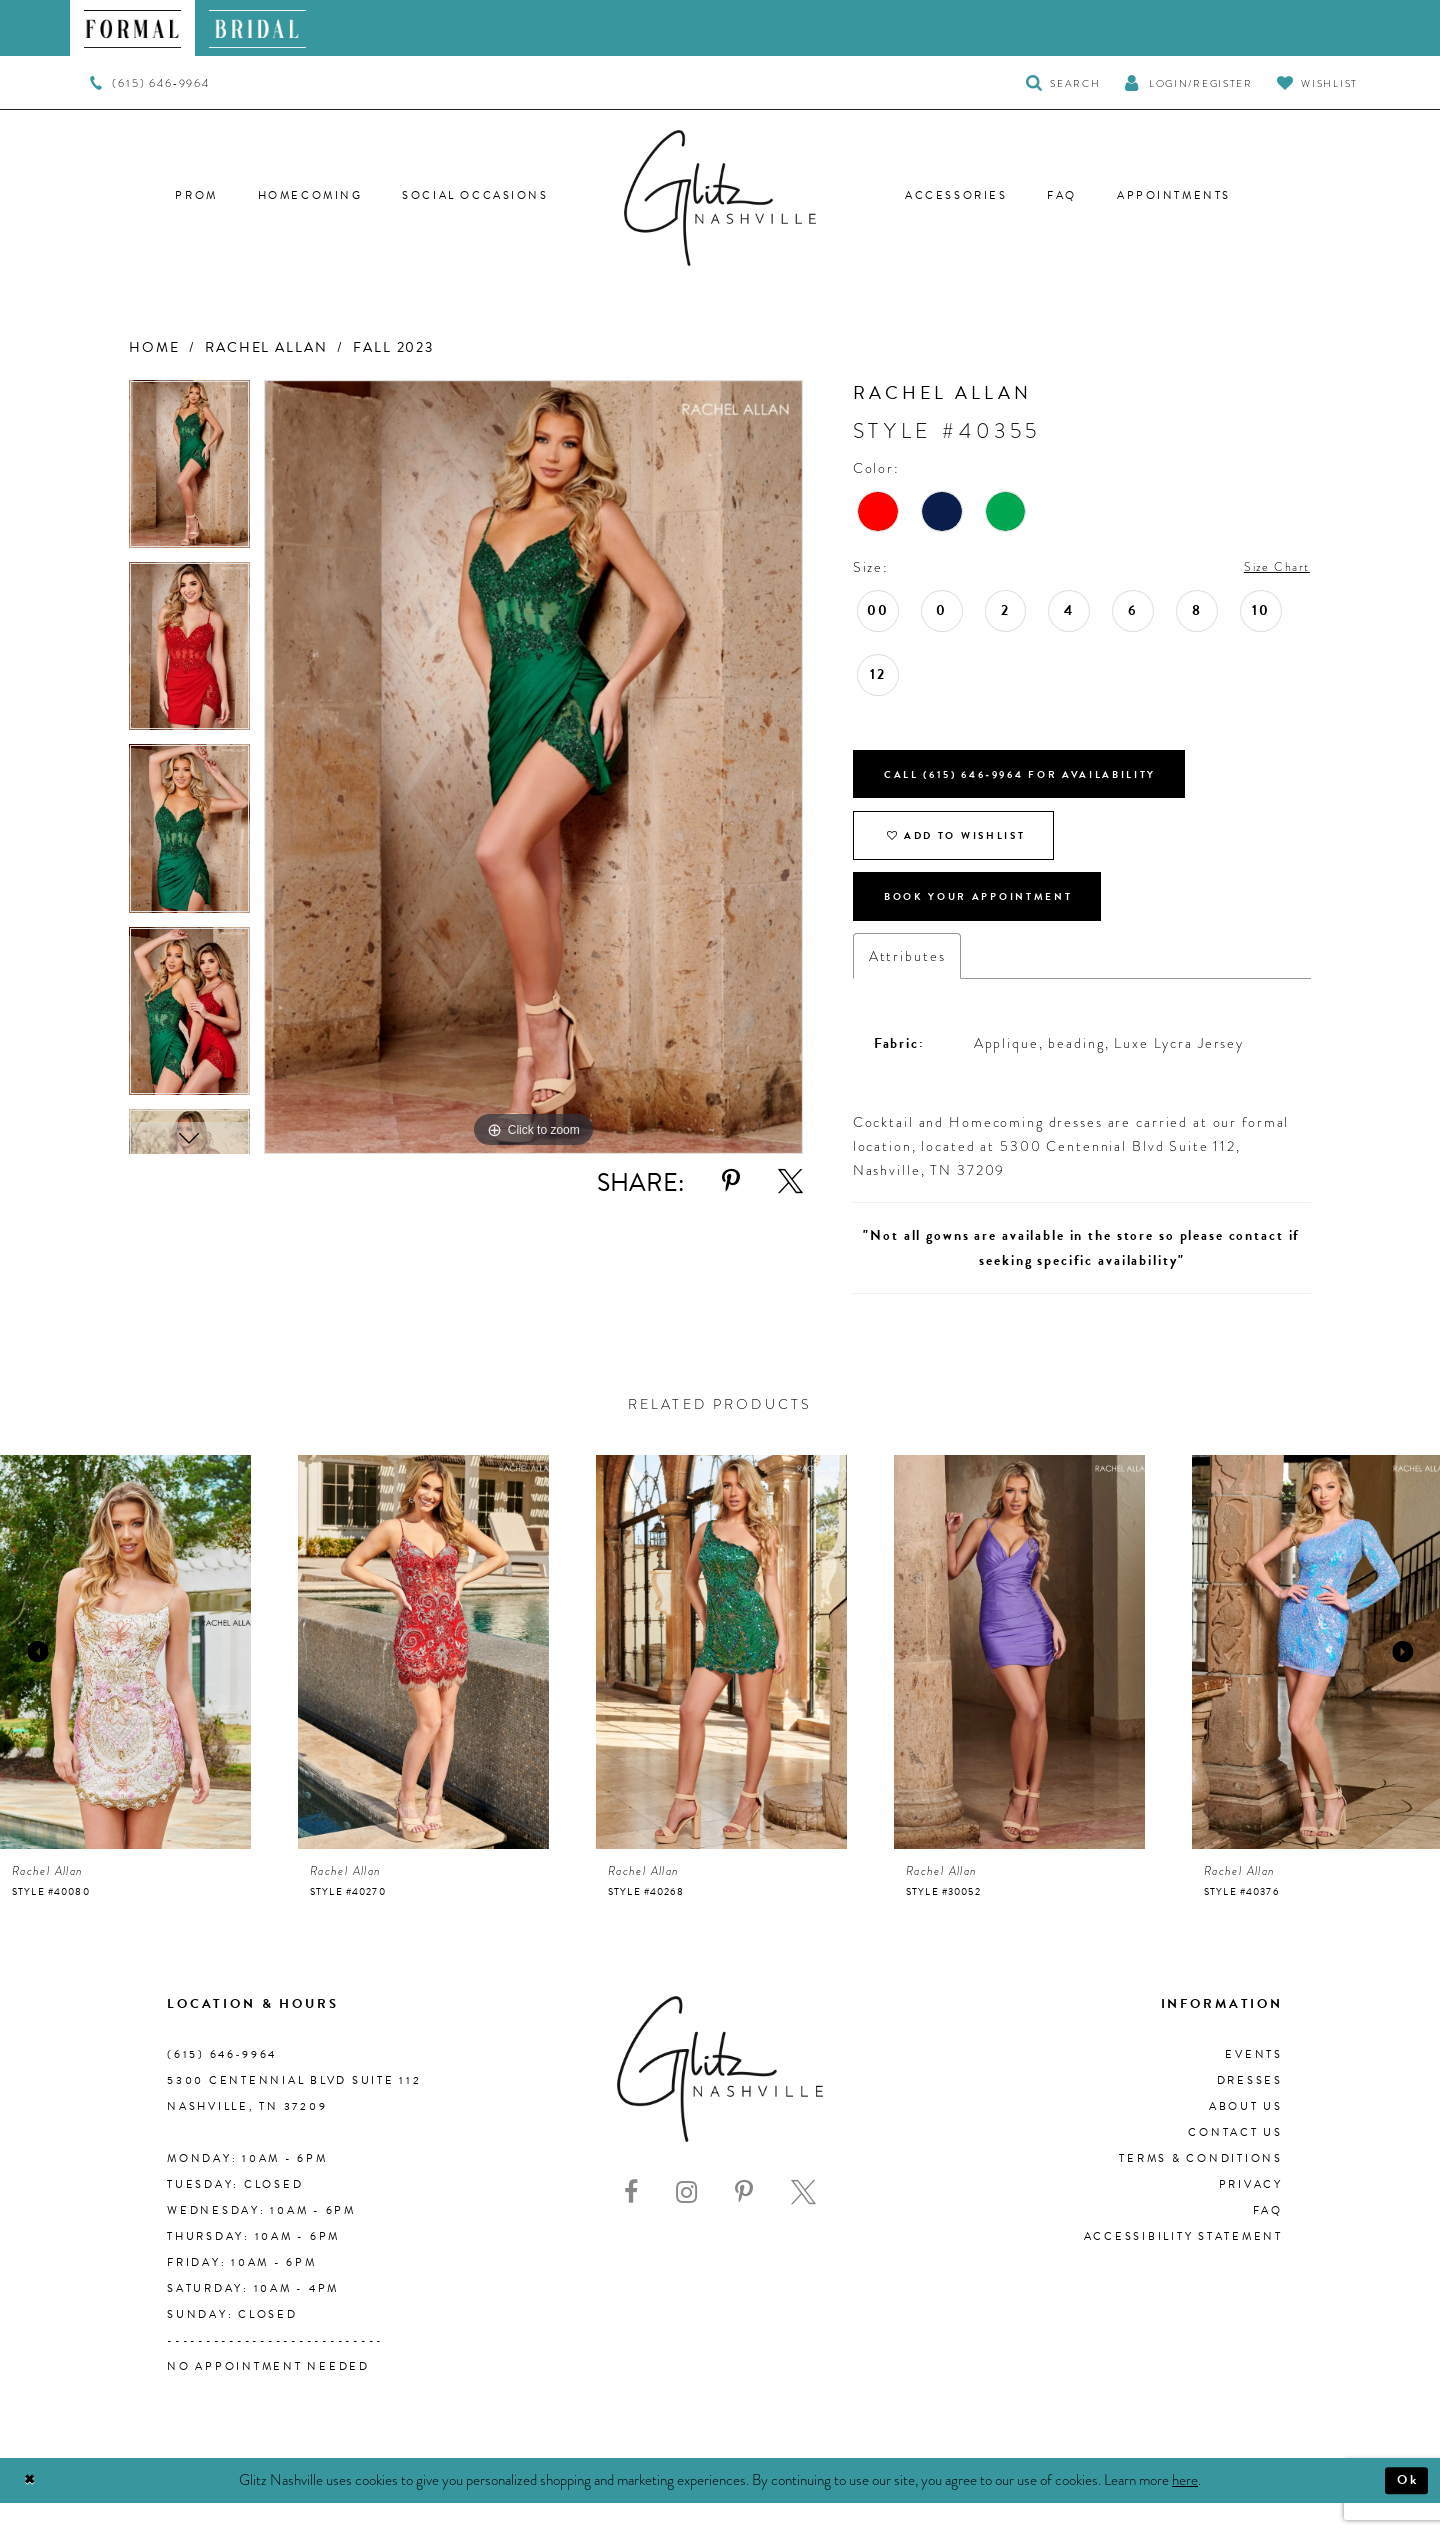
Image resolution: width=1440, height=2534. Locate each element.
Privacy (1251, 2215)
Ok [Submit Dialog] (1404, 2511)
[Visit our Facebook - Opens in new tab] (631, 2223)
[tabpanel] (189, 471)
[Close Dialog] (32, 2511)
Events (1254, 2085)
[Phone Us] (149, 83)
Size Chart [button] (1271, 568)
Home (154, 347)
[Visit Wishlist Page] (1317, 82)
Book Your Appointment (1001, 924)
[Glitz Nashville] (720, 198)
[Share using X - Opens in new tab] (790, 1181)
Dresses (1250, 2111)
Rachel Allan (266, 347)
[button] (1188, 82)
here (1185, 2510)
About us (1246, 2137)
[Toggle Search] (1063, 82)
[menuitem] (132, 28)
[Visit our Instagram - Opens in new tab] (686, 2223)
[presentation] (125, 1683)
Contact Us (1235, 2163)
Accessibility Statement (1183, 2267)
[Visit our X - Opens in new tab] (803, 2223)
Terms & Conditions (1201, 2189)
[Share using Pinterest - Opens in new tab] (731, 1181)
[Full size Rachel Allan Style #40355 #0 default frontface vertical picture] (533, 767)
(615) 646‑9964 (222, 2085)
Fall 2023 (393, 347)
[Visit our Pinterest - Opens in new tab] (744, 2223)
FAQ (1268, 2241)
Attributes (907, 987)
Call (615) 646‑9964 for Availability (1051, 782)
